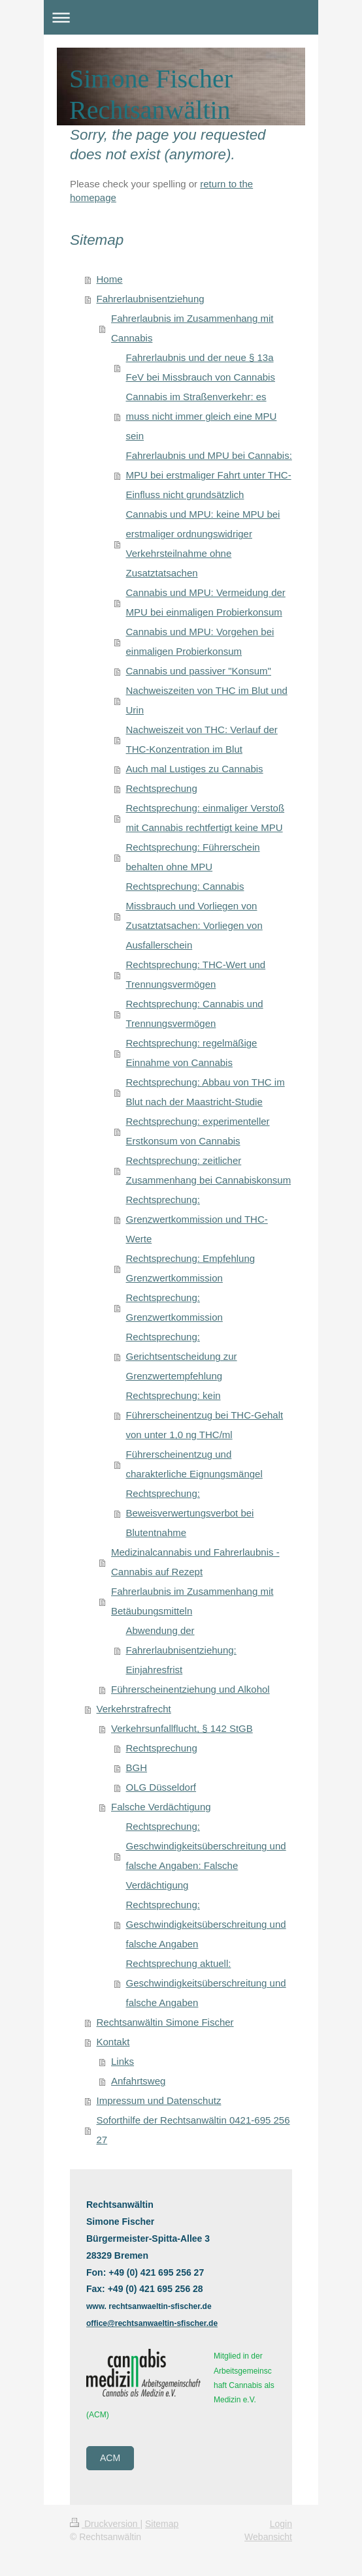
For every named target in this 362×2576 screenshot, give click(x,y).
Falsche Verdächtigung (161, 1806)
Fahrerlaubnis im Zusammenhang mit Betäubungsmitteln (192, 1601)
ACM (110, 2458)
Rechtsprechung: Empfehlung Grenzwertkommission (190, 1268)
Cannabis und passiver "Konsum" (198, 670)
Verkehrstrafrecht (134, 1708)
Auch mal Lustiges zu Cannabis (194, 768)
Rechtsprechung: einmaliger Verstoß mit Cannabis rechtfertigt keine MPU (205, 817)
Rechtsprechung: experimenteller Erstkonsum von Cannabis (198, 1131)
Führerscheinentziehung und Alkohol (190, 1689)
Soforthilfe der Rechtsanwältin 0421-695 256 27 (193, 2129)
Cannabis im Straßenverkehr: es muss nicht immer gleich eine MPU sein (201, 416)
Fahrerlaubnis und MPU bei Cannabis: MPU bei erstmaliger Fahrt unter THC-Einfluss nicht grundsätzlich (209, 475)
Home (110, 279)
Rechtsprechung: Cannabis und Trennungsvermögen (194, 1013)
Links (122, 2061)
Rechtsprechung (161, 788)
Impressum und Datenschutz (159, 2100)
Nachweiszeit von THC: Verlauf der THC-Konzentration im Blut (202, 739)
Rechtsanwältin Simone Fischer (165, 2022)
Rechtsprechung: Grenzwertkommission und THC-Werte (197, 1219)
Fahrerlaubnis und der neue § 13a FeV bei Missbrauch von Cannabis (200, 367)
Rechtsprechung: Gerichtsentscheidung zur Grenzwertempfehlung (181, 1356)
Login (281, 2524)
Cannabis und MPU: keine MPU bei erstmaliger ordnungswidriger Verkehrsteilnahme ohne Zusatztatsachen (203, 543)
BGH (137, 1767)
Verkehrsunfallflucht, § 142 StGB (182, 1728)
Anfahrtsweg (138, 2080)
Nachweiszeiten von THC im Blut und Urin (207, 700)
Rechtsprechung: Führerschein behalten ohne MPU (193, 856)
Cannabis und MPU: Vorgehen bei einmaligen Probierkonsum (200, 641)
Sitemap (161, 2524)
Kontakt (113, 2041)
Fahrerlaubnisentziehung (151, 298)
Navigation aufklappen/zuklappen (181, 17)
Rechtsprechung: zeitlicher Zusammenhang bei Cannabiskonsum (208, 1170)
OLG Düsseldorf (161, 1787)
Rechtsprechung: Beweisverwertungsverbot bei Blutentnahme (190, 1513)
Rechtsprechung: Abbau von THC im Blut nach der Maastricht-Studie (205, 1091)
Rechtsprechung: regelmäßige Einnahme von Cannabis (191, 1052)
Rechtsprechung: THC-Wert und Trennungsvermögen (196, 974)
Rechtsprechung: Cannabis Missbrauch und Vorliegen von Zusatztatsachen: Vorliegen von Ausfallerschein (194, 915)
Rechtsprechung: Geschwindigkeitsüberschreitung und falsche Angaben (206, 1924)
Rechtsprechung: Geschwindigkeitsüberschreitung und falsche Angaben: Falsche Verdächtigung (206, 1856)
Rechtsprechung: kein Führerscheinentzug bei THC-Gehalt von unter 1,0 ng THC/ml (205, 1415)
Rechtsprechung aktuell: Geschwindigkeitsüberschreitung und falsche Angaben (206, 1983)
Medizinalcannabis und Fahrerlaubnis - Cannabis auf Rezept (195, 1562)
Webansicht (268, 2537)
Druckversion (105, 2524)
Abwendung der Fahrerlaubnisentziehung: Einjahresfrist (181, 1650)
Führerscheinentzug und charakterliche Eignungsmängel (194, 1464)
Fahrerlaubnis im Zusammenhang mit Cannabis (192, 328)
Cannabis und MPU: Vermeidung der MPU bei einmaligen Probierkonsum (206, 602)
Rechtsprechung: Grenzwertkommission (174, 1307)
